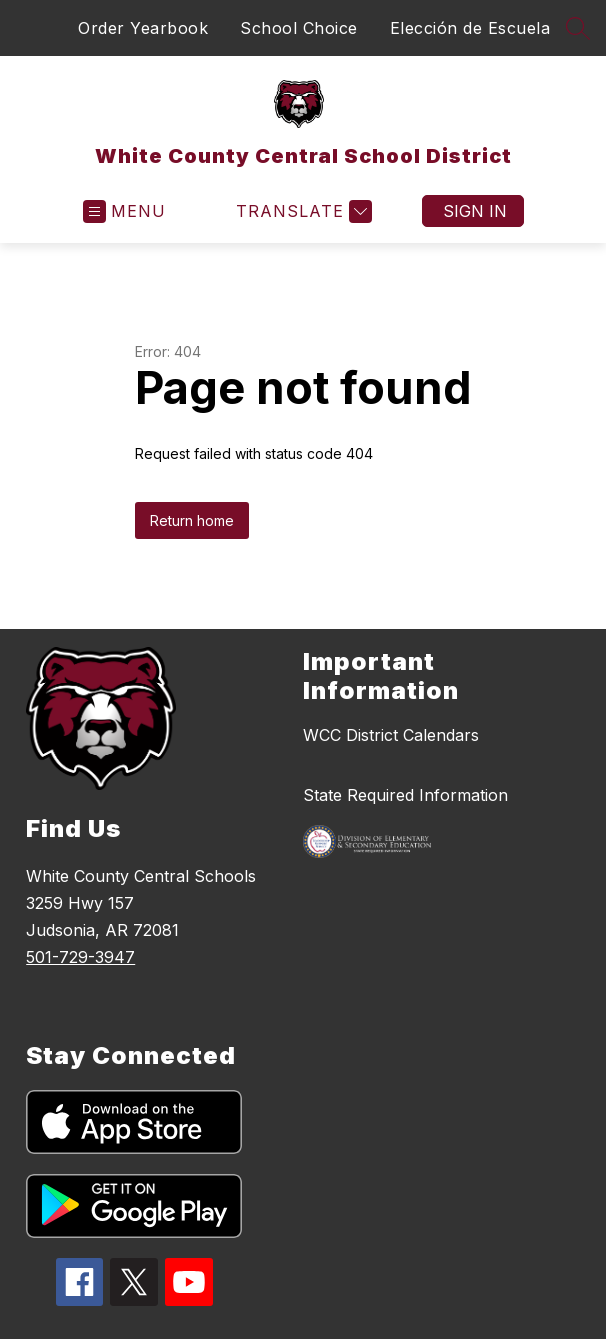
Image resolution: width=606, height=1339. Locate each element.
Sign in (475, 211)
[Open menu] (124, 211)
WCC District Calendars (391, 735)
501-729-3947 (80, 957)
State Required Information (405, 795)
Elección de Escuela (470, 28)
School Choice (299, 28)
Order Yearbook (143, 28)
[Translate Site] (301, 211)
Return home (192, 520)
